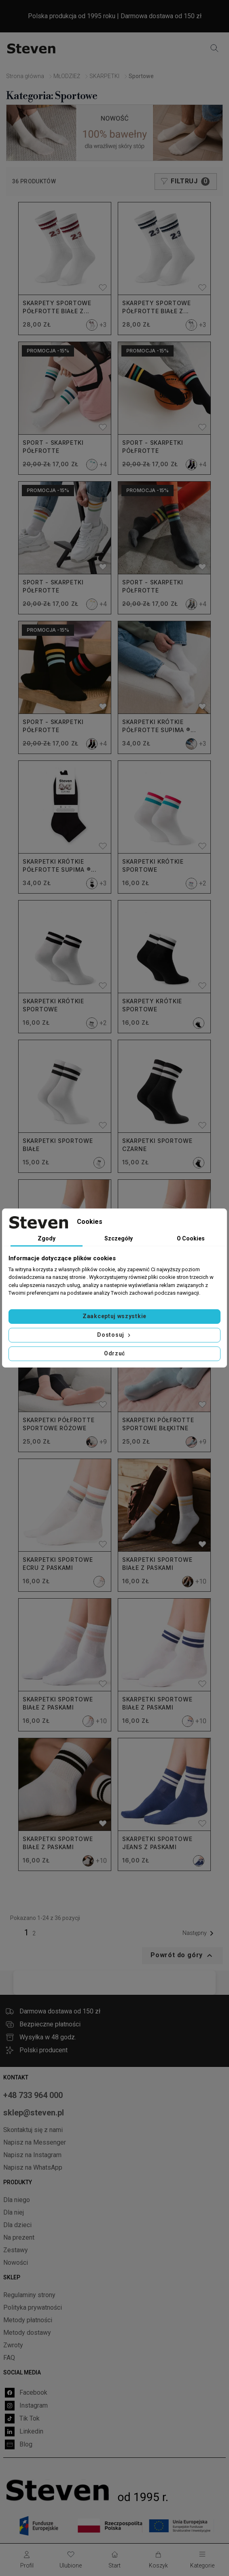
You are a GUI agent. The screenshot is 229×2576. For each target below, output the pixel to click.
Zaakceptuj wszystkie (114, 1316)
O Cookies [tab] (191, 1238)
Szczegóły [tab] (118, 1238)
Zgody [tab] (46, 1238)
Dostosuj (114, 1335)
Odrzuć (114, 1353)
